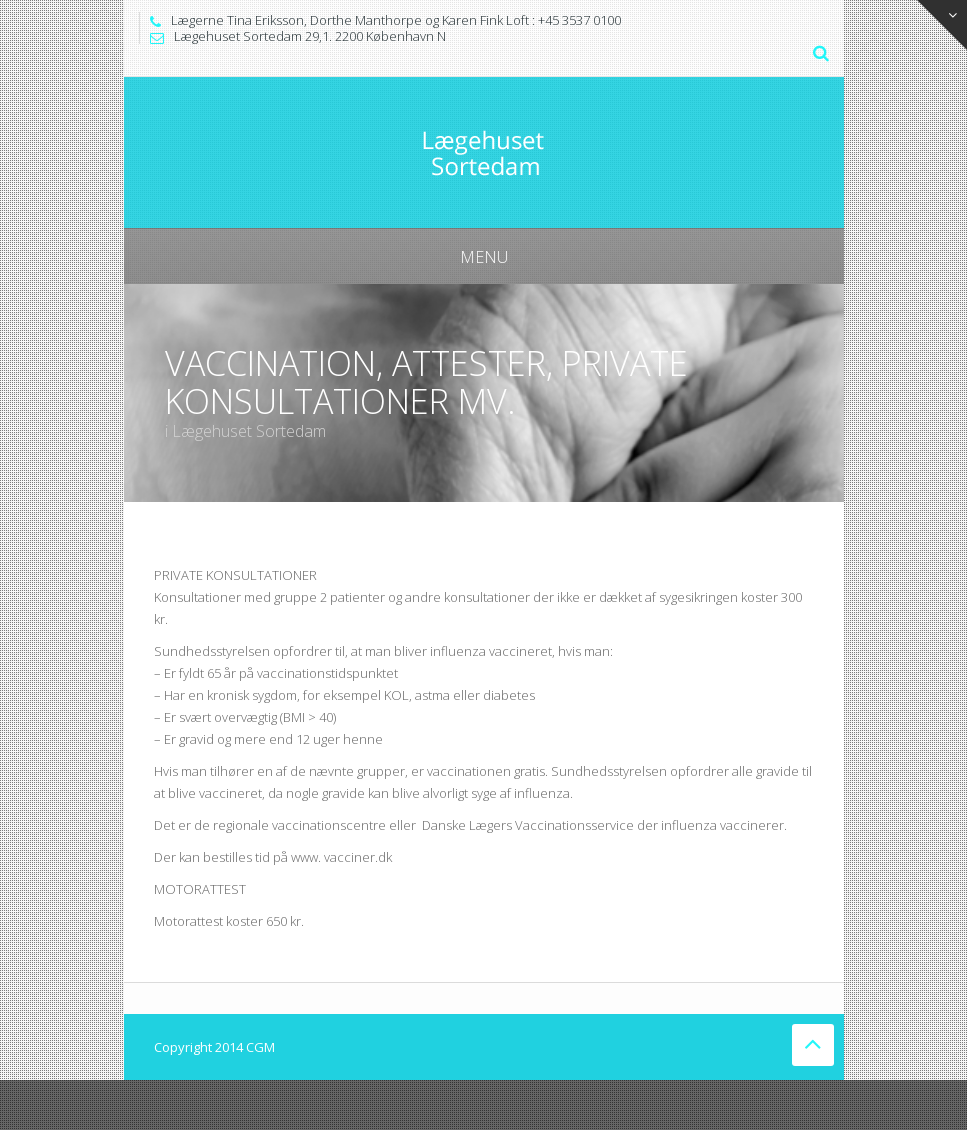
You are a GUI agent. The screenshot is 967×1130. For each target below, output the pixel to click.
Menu (484, 257)
